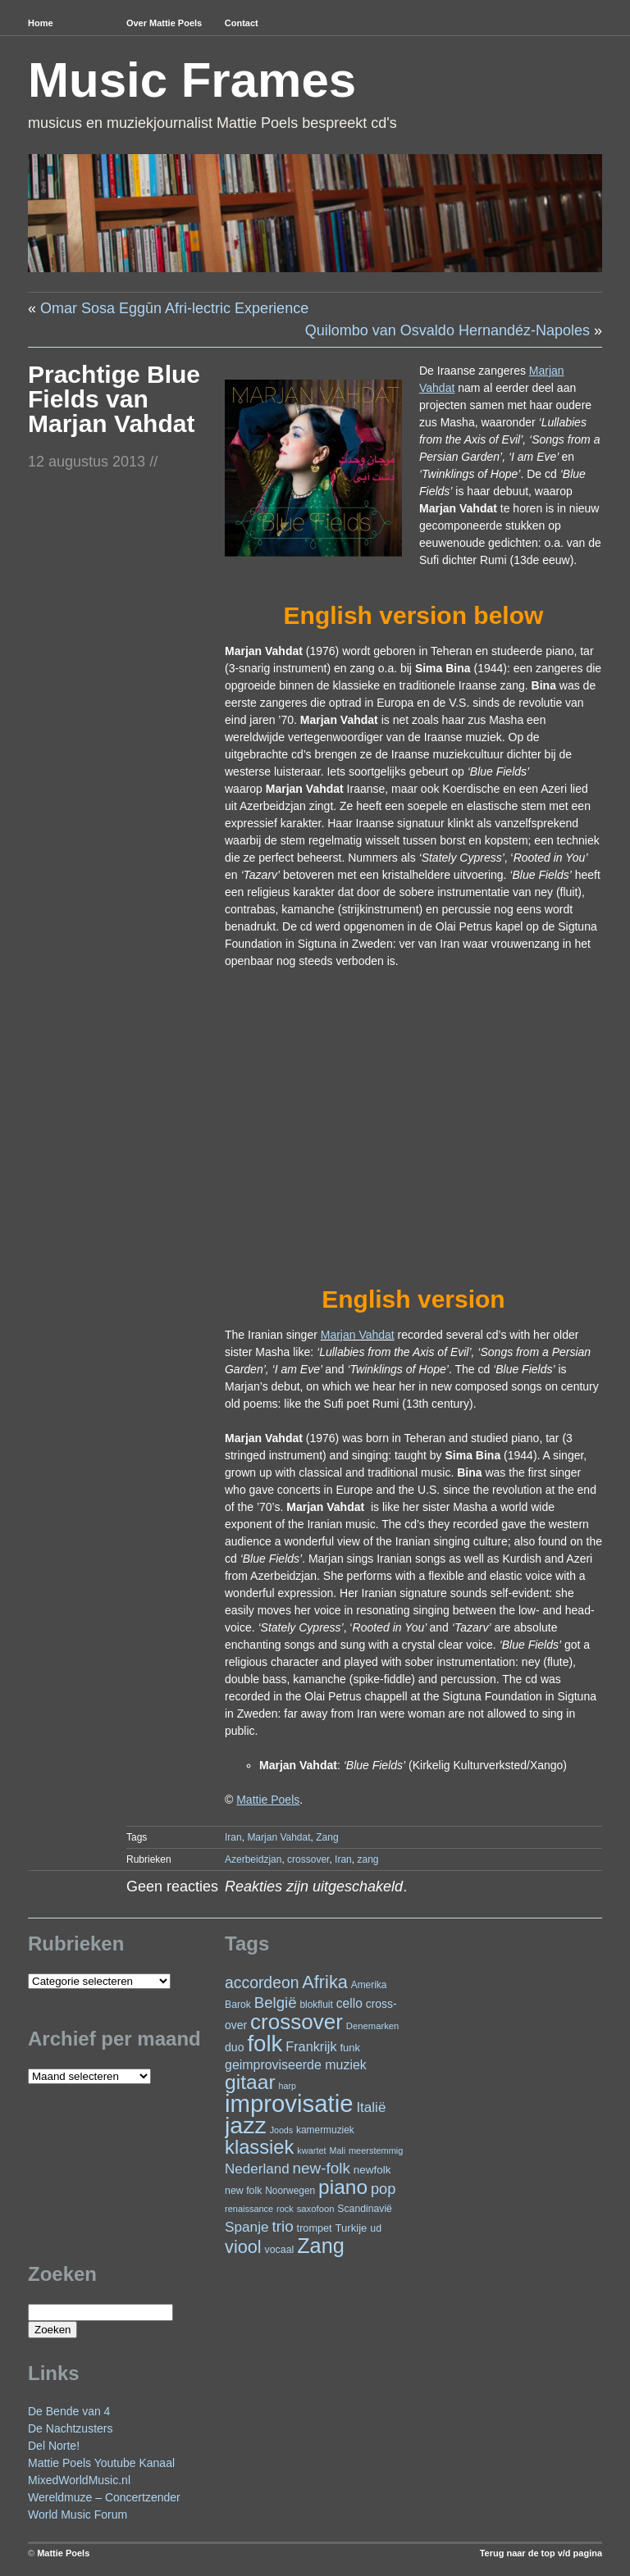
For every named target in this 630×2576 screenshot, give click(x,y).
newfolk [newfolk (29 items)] (372, 2170)
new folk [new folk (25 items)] (243, 2190)
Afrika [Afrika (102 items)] (324, 1982)
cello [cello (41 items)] (349, 2003)
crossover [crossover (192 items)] (296, 2021)
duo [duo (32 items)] (234, 2047)
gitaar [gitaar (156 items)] (250, 2082)
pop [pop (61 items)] (383, 2188)
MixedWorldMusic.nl (79, 2480)
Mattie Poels (63, 2553)
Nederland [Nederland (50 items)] (257, 2169)
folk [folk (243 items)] (264, 2043)
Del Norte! (54, 2445)
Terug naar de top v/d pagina (541, 2553)
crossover (308, 1859)
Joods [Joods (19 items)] (281, 2130)
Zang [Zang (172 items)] (321, 2245)
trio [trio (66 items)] (282, 2226)
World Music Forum (77, 2514)
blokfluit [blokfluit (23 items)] (315, 2004)
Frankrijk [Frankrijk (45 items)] (310, 2046)
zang (367, 1859)
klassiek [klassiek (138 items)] (259, 2147)
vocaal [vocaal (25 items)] (279, 2249)
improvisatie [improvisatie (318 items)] (289, 2103)
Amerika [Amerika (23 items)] (369, 1985)
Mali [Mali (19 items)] (338, 2150)
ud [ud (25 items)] (375, 2228)
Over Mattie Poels (164, 23)
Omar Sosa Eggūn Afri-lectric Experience (174, 308)
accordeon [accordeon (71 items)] (262, 1982)
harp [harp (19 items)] (287, 2086)
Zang (327, 1837)
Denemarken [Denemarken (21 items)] (372, 2026)
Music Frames (192, 79)
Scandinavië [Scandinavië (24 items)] (364, 2208)
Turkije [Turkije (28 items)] (351, 2228)
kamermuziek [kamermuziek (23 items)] (325, 2130)
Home (40, 23)
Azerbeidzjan (253, 1859)
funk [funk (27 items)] (350, 2047)
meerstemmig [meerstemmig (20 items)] (376, 2150)
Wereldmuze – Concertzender (104, 2497)
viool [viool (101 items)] (243, 2247)
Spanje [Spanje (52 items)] (247, 2227)
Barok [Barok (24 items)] (238, 2004)
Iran (233, 1837)
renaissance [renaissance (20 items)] (249, 2209)
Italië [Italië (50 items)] (371, 2107)
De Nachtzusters (70, 2428)
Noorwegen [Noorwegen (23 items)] (290, 2190)
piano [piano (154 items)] (343, 2187)
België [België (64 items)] (275, 2002)
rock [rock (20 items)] (285, 2209)
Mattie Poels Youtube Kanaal (101, 2462)
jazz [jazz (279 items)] (246, 2125)
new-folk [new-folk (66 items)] (321, 2168)
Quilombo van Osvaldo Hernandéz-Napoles (447, 330)
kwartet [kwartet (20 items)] (311, 2150)
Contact (241, 23)
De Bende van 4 (69, 2411)
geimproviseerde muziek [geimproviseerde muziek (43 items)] (296, 2065)
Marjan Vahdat (358, 1334)
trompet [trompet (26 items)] (314, 2228)
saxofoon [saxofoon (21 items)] (316, 2209)
